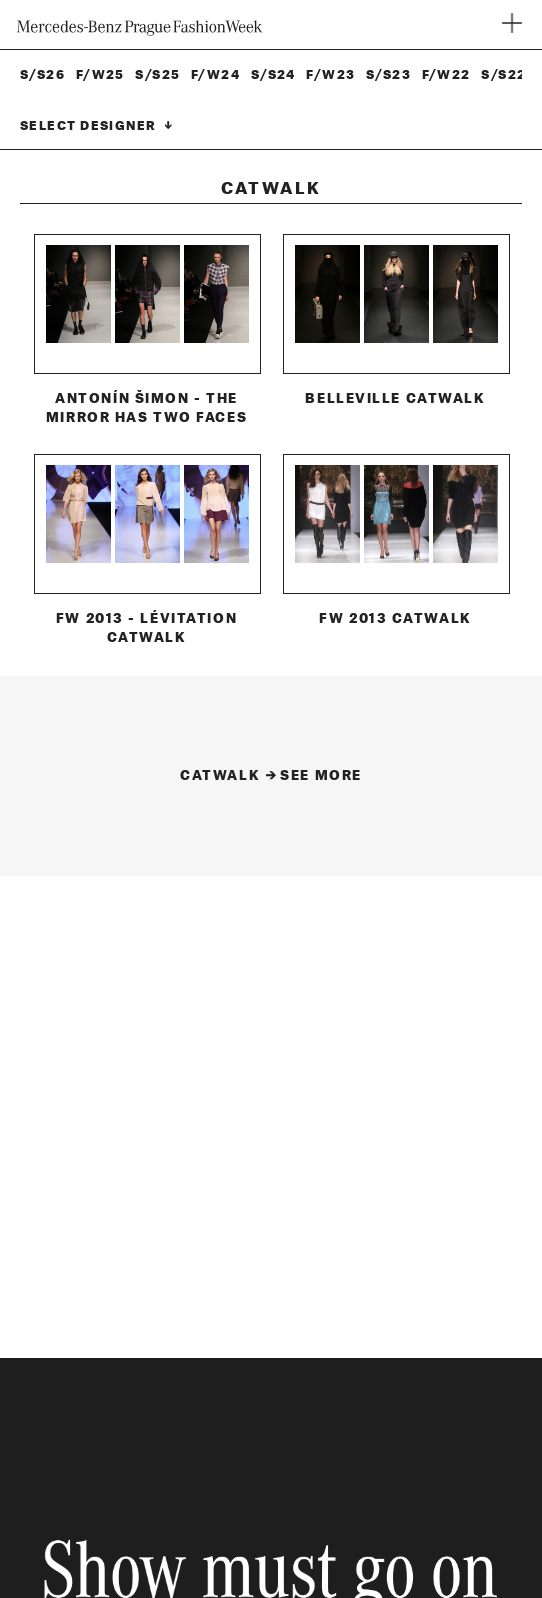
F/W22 (446, 75)
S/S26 (42, 75)
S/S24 (273, 75)
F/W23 (330, 75)
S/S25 (157, 75)
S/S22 (503, 75)
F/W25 (100, 75)
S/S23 (388, 75)
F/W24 (215, 75)
